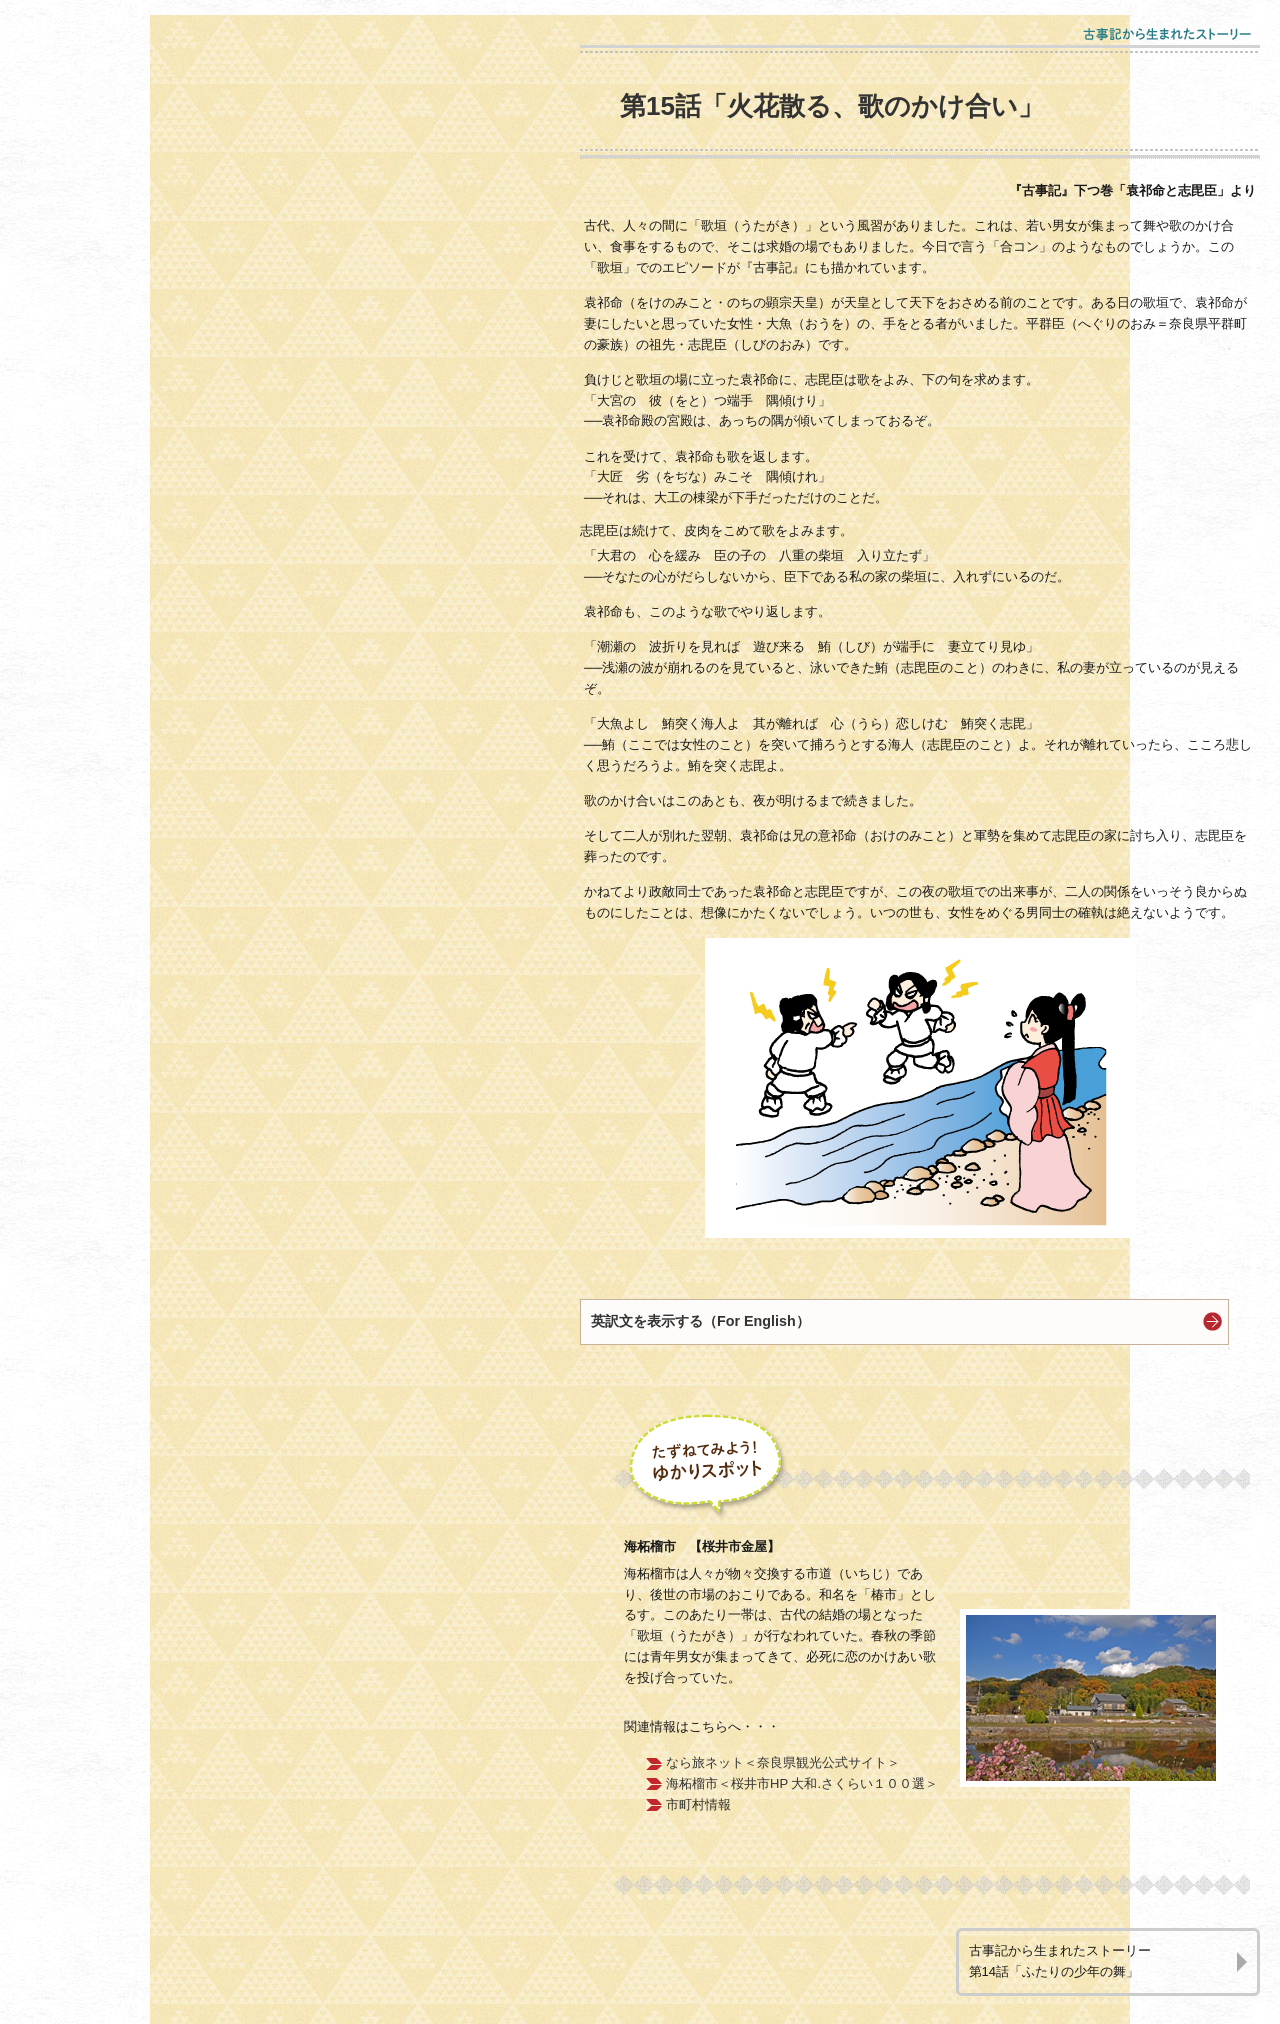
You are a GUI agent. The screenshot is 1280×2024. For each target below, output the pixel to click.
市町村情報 (698, 1804)
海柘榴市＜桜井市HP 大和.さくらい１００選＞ (802, 1783)
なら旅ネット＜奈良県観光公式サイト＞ (783, 1762)
